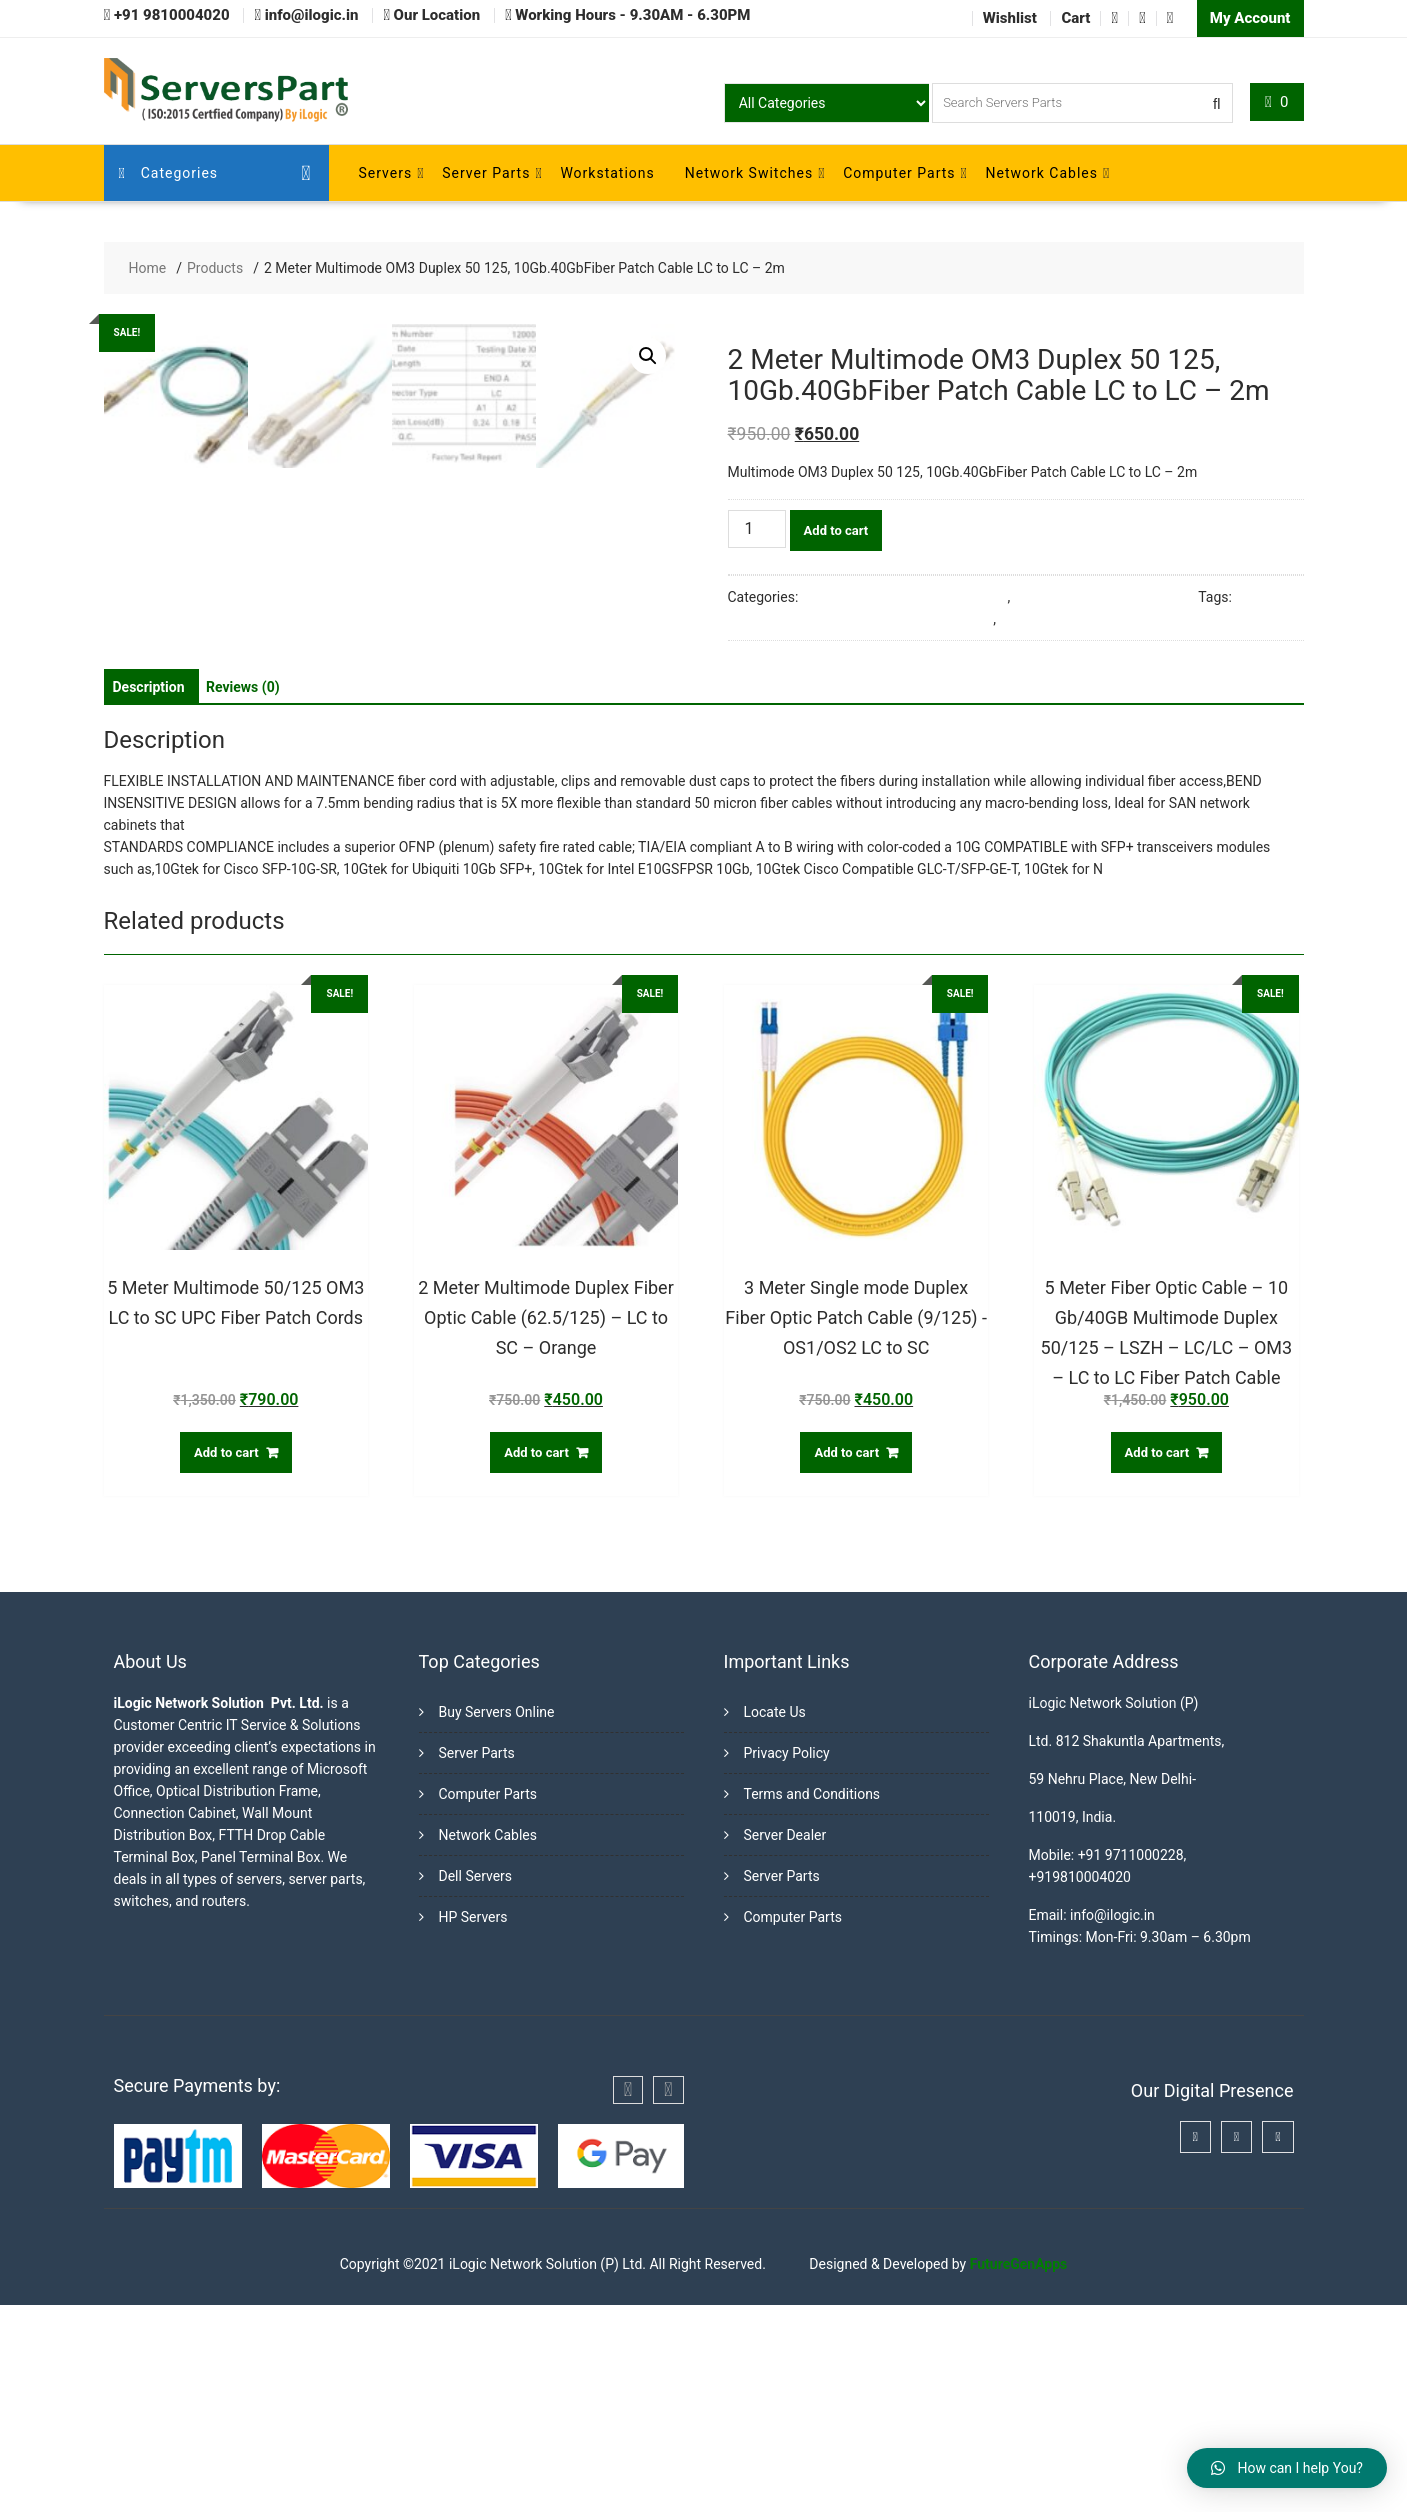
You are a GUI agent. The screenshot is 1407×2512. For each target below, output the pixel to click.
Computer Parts (899, 173)
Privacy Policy (787, 1960)
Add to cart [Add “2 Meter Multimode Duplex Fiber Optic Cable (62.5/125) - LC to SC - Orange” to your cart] (536, 1658)
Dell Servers (476, 2083)
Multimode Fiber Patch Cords (1104, 597)
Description (149, 893)
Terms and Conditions (812, 2001)
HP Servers (473, 2124)
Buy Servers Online (497, 1919)
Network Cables (1042, 173)
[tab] (149, 893)
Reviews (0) (243, 893)
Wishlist (1010, 18)
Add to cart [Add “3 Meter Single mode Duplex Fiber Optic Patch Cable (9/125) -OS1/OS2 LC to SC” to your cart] (846, 1658)
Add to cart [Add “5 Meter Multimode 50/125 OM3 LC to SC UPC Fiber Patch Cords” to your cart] (226, 1658)
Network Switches (749, 173)
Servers (386, 173)
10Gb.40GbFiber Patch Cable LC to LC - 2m (861, 619)
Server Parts (486, 173)
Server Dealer (785, 2042)
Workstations (607, 173)
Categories (169, 173)
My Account (1250, 18)
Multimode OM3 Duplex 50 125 (1095, 619)
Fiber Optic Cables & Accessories (905, 597)
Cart (1075, 18)
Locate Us (775, 1919)
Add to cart (836, 530)
